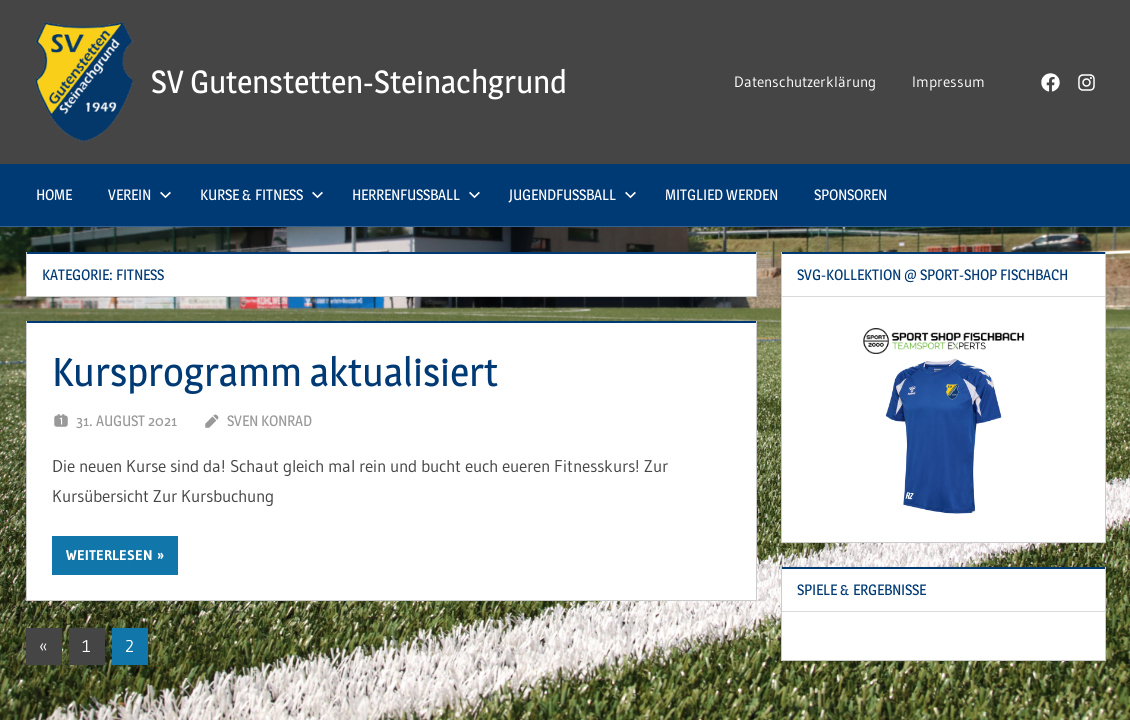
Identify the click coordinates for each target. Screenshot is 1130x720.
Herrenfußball (416, 194)
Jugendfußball (573, 194)
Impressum (948, 81)
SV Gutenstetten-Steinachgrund (359, 81)
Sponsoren (850, 194)
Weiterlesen (109, 555)
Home (54, 194)
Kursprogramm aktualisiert (275, 371)
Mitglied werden (721, 194)
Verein (140, 194)
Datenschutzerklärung (805, 81)
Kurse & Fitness (262, 194)
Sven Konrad (269, 420)
